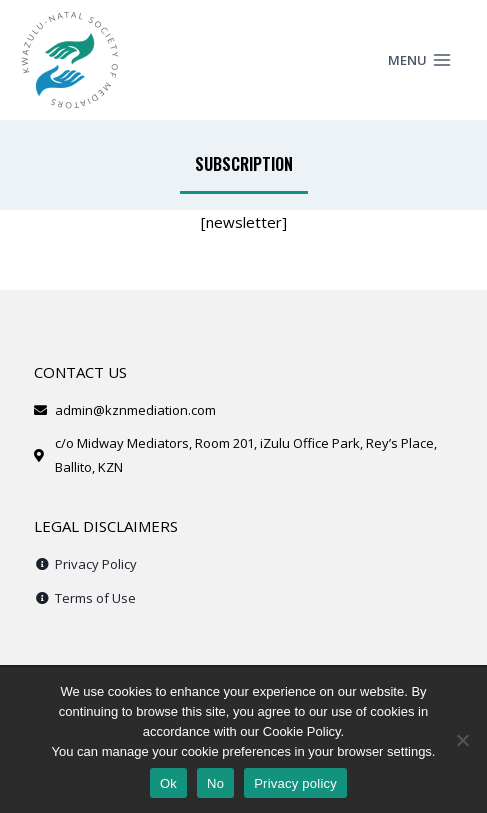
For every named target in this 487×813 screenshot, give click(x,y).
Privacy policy (295, 783)
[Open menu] (433, 59)
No (215, 783)
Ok (168, 783)
